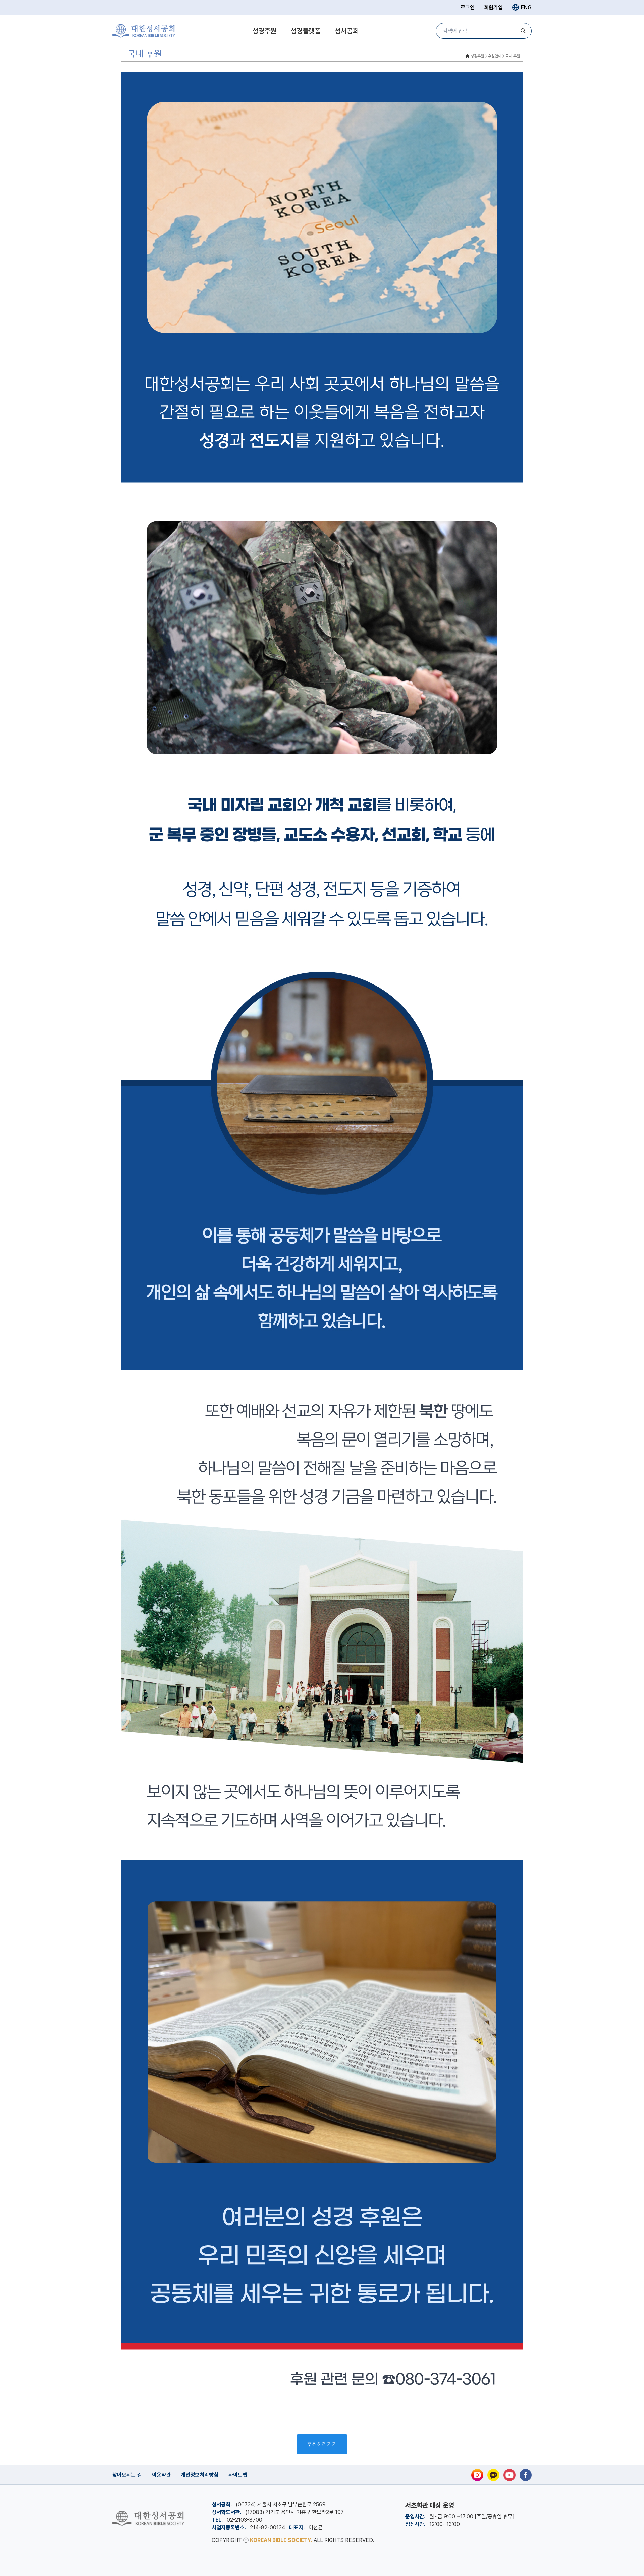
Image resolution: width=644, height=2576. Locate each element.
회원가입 (493, 7)
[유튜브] (509, 2475)
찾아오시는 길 (127, 2475)
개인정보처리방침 (199, 2475)
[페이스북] (526, 2475)
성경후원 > (479, 56)
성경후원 (264, 31)
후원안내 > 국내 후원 (504, 56)
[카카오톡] (493, 2475)
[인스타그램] (477, 2475)
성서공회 (347, 31)
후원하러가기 (322, 2444)
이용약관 (161, 2475)
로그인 (468, 7)
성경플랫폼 (305, 31)
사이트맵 (237, 2475)
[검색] (523, 31)
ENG (522, 7)
